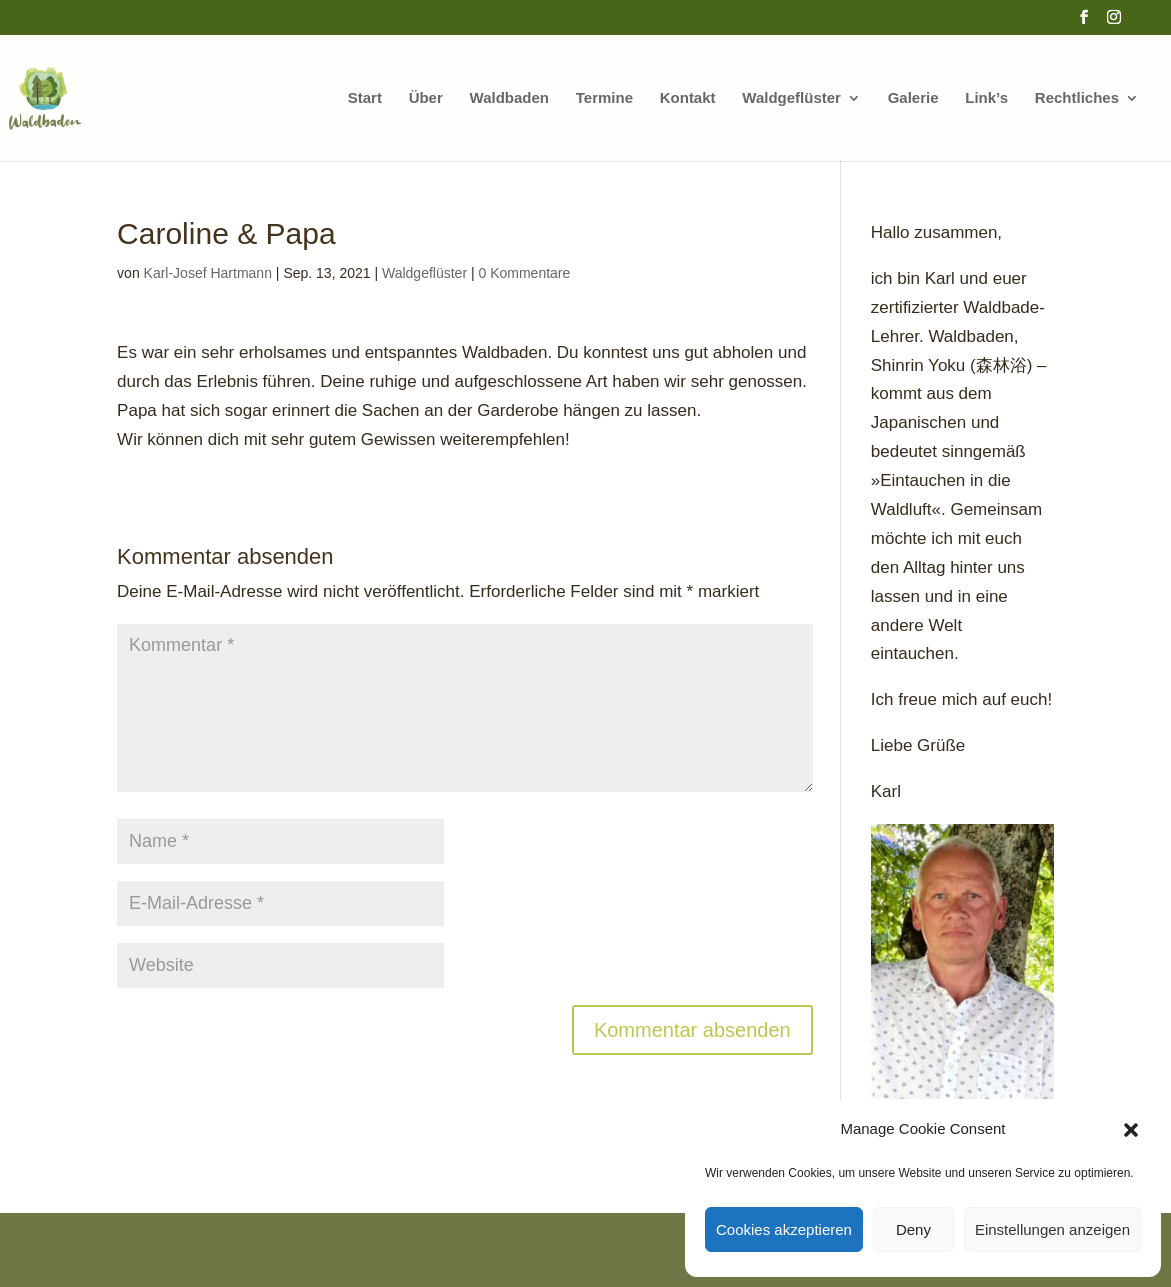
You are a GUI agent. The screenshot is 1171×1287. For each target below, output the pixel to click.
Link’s (986, 98)
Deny (913, 1229)
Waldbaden (509, 98)
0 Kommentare (524, 273)
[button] (1131, 1130)
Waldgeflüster (791, 98)
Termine (604, 98)
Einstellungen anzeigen (1052, 1229)
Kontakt (688, 98)
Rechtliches (1077, 98)
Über (426, 98)
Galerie (913, 98)
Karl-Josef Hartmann (208, 273)
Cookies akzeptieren (784, 1229)
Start (365, 98)
